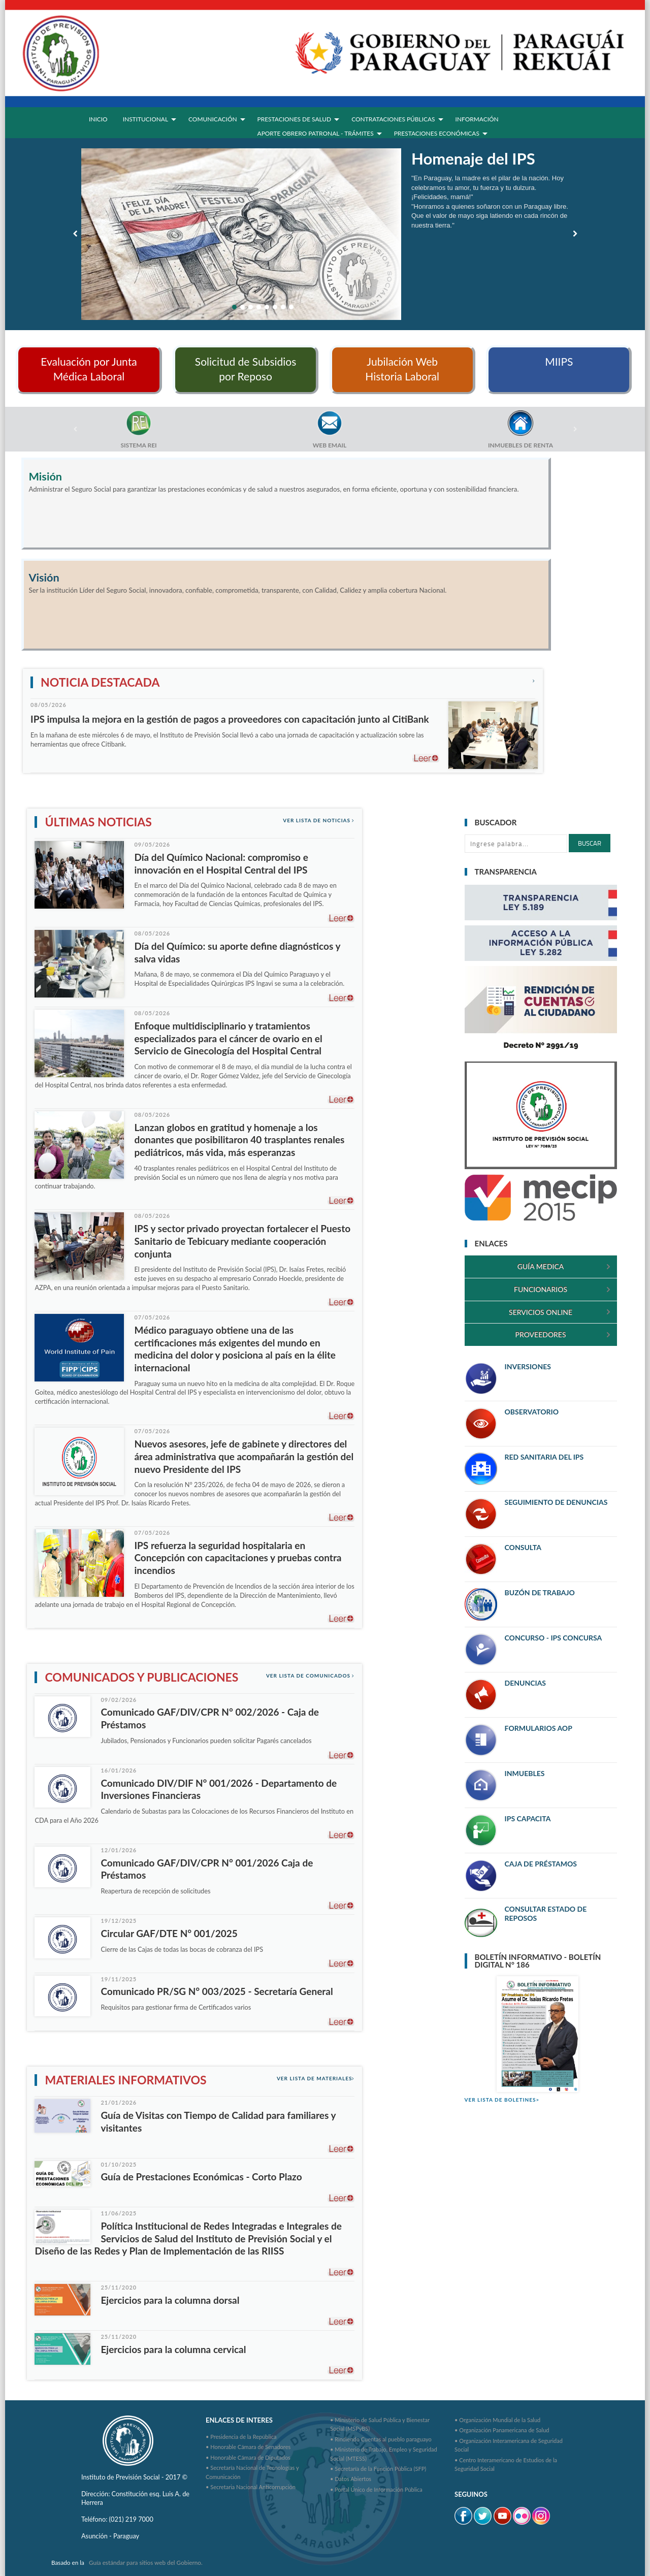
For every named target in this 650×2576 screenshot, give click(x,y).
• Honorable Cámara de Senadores (248, 2446)
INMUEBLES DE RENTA (520, 445)
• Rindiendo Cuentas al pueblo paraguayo (381, 2439)
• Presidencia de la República (241, 2436)
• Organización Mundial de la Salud (497, 2420)
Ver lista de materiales (316, 2078)
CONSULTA (523, 1547)
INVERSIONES (528, 1366)
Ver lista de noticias (318, 820)
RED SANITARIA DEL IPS (544, 1457)
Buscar (589, 843)
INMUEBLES (525, 1773)
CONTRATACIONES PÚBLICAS (393, 119)
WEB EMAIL (330, 445)
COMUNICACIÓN (212, 119)
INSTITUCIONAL (145, 119)
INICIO (98, 119)
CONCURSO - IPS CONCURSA (553, 1637)
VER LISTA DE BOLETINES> (502, 2100)
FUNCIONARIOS (540, 1289)
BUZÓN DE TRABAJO (540, 1592)
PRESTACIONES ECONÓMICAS (436, 133)
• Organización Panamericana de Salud (501, 2430)
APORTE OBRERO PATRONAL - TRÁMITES (315, 133)
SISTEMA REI (138, 445)
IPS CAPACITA (528, 1818)
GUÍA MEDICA (540, 1266)
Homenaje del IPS (473, 158)
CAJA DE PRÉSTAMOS (541, 1863)
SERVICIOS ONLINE (540, 1312)
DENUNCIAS (525, 1683)
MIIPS (559, 361)
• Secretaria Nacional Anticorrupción (251, 2487)
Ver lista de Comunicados (310, 1675)
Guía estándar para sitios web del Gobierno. (146, 2562)
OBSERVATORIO (532, 1411)
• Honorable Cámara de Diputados (248, 2457)
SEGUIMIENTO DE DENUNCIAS (556, 1502)
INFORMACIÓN (477, 119)
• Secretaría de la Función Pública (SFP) (378, 2468)
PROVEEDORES (540, 1334)
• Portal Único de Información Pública (376, 2489)
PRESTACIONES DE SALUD (294, 119)
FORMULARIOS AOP (538, 1728)
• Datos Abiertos (350, 2478)
